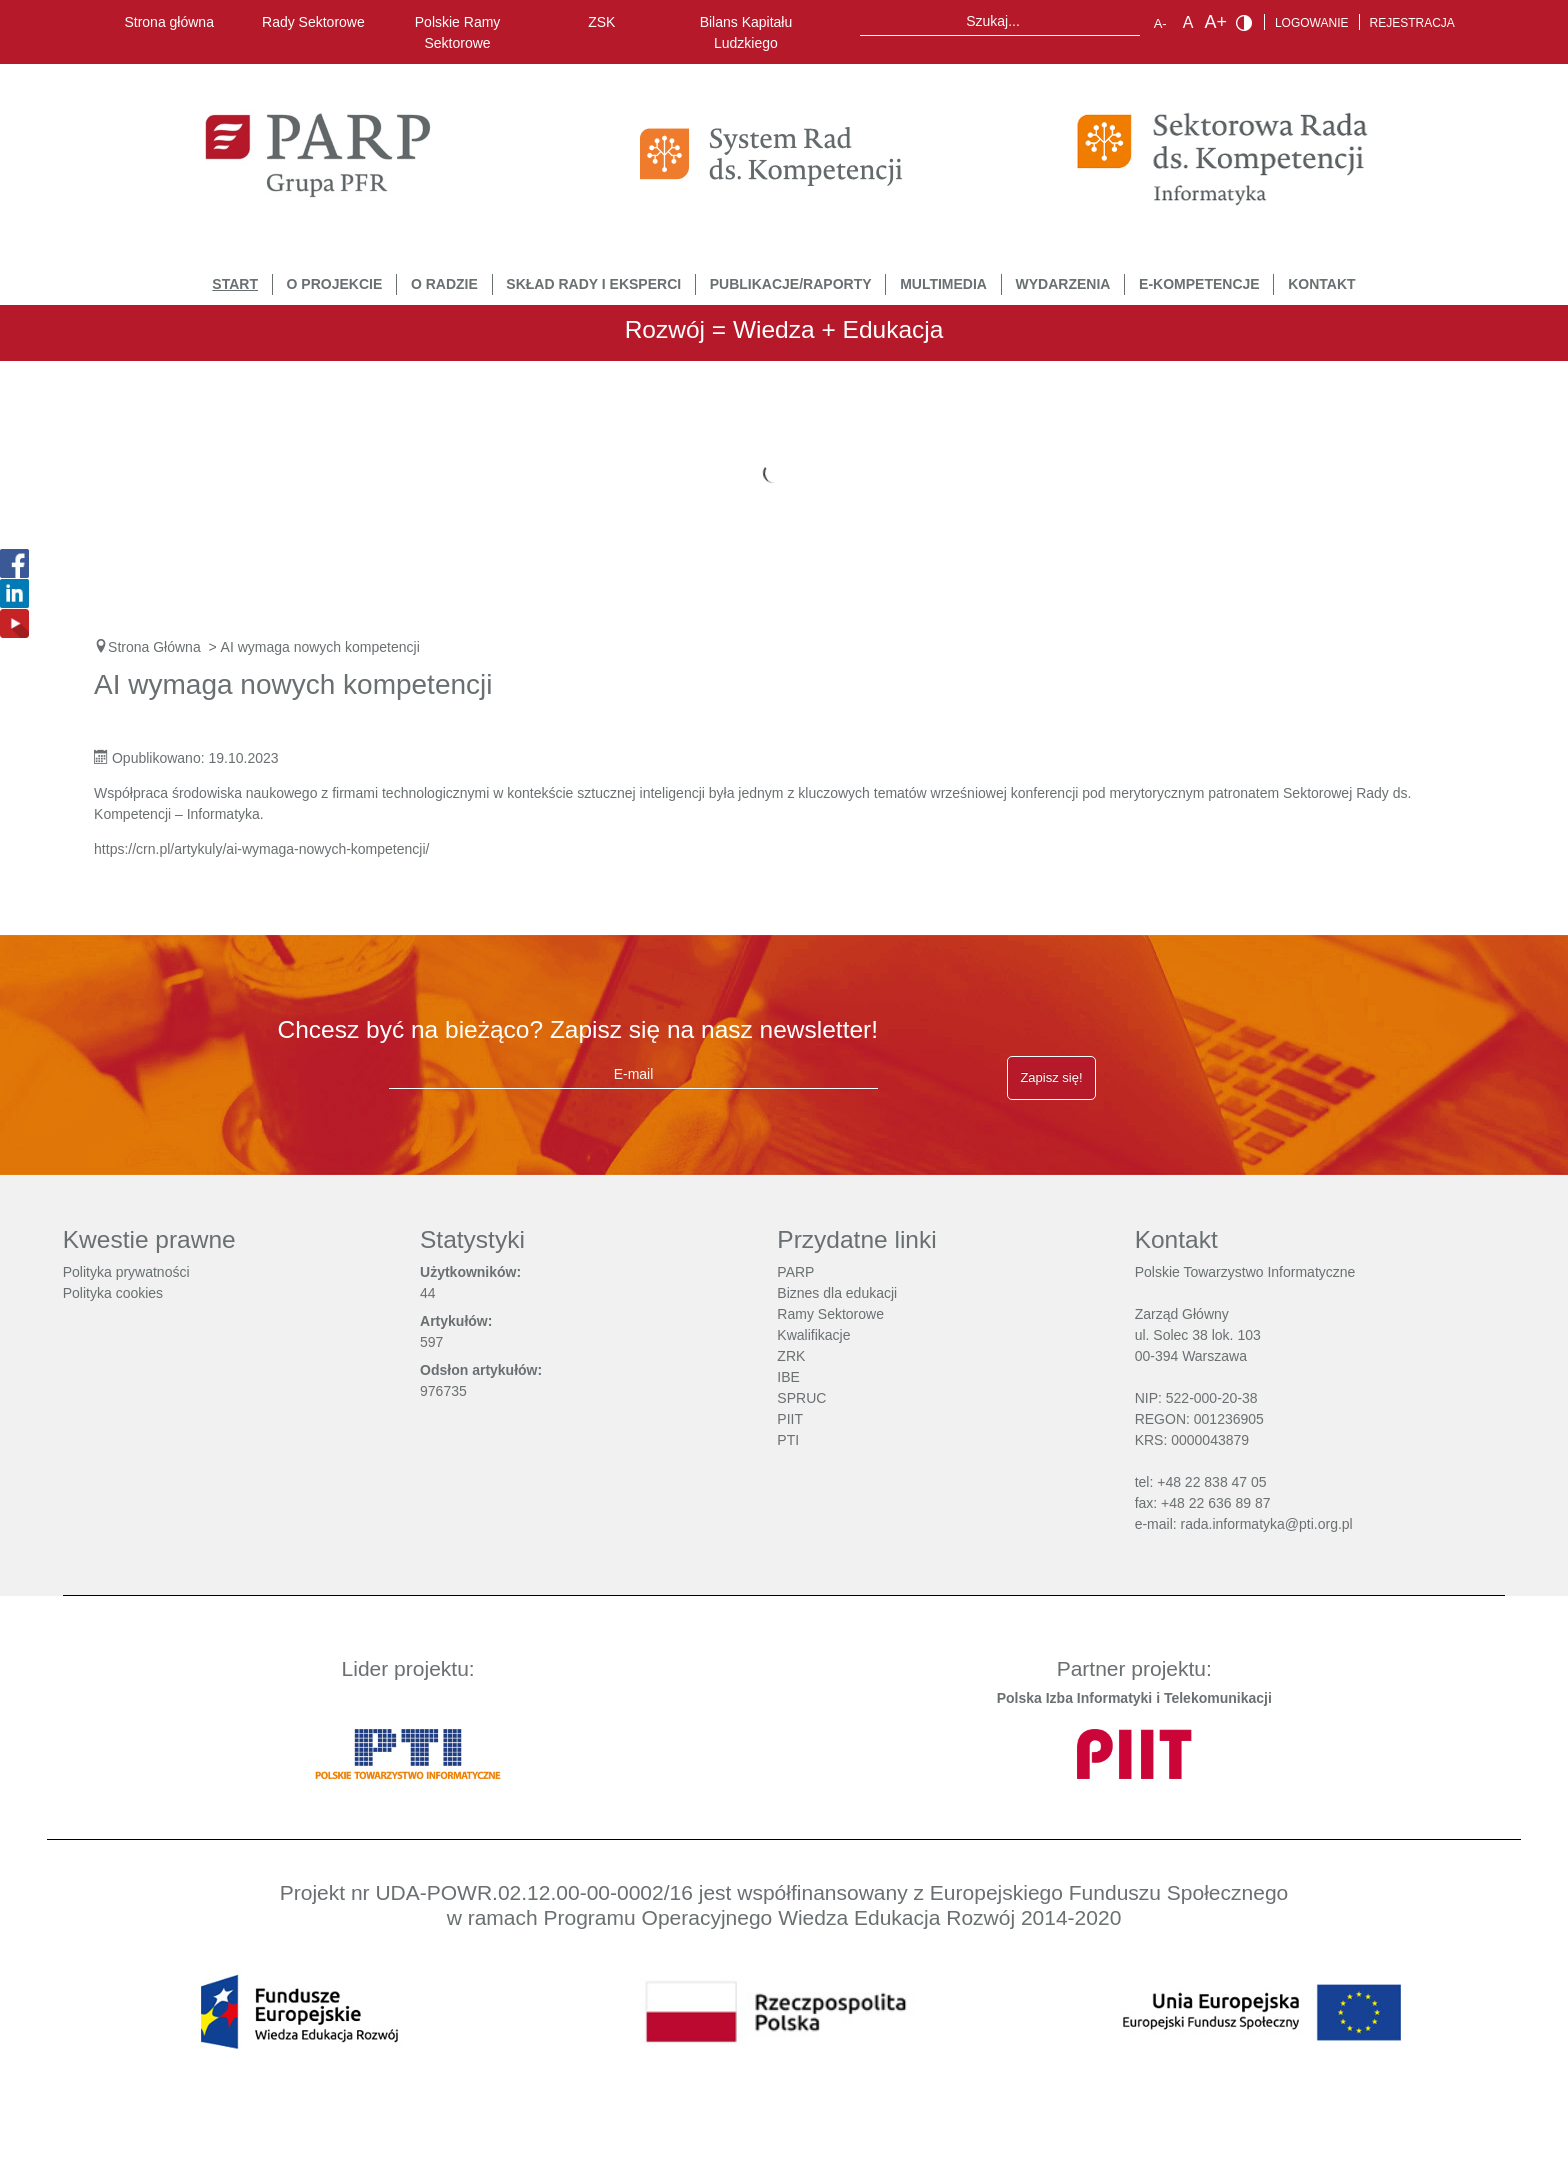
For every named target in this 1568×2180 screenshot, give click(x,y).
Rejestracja (1412, 23)
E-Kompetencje (1199, 284)
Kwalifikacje (813, 1335)
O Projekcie (335, 284)
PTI (788, 1440)
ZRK (791, 1356)
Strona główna (169, 22)
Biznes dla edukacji (837, 1293)
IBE (788, 1377)
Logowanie (1312, 23)
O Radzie (444, 284)
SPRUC (801, 1398)
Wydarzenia (1063, 284)
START (235, 284)
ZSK (601, 22)
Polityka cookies (113, 1293)
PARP (795, 1272)
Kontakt (1321, 284)
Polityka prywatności (126, 1272)
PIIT (790, 1419)
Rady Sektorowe (313, 22)
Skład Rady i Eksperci (593, 284)
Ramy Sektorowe (830, 1314)
